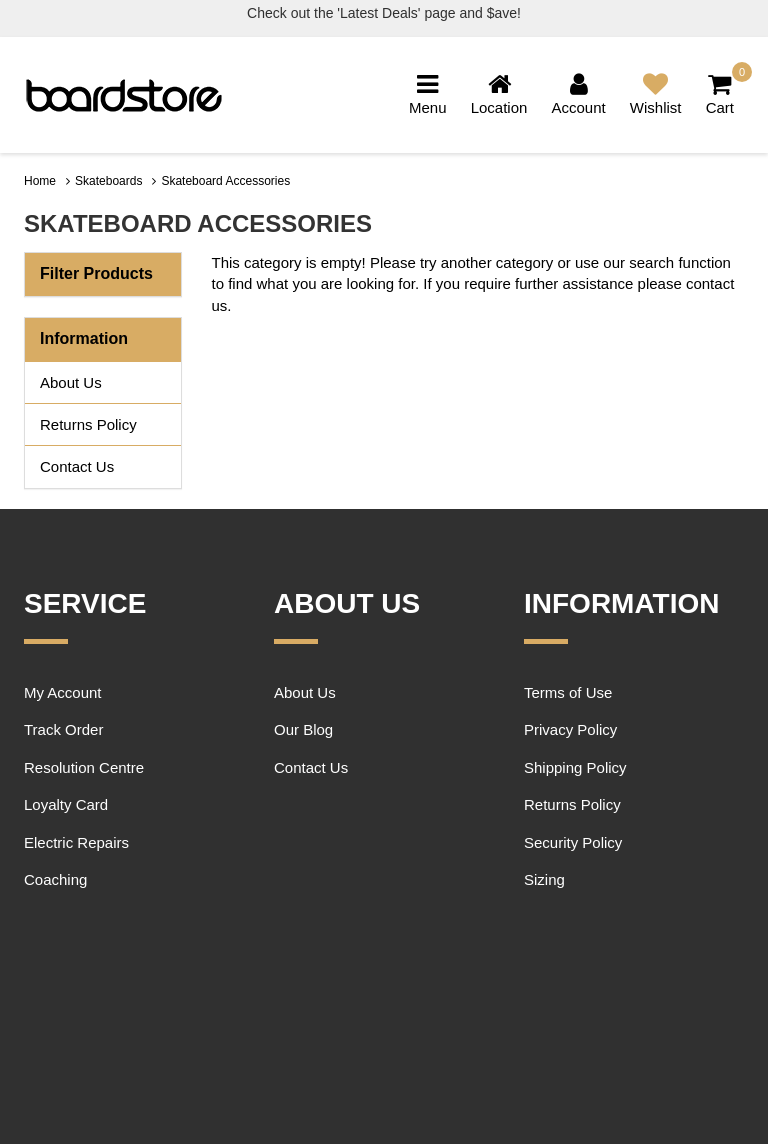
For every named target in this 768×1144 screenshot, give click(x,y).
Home (40, 181)
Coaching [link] (55, 879)
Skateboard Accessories (225, 181)
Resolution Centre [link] (84, 767)
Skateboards (108, 181)
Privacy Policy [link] (570, 729)
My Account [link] (63, 692)
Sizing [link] (544, 879)
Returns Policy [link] (88, 424)
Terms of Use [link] (568, 692)
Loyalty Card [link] (66, 804)
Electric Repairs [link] (76, 842)
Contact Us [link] (77, 466)
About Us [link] (71, 382)
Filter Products (96, 273)
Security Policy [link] (573, 842)
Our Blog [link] (303, 729)
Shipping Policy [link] (575, 767)
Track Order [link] (63, 729)
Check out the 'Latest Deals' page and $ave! (384, 13)
